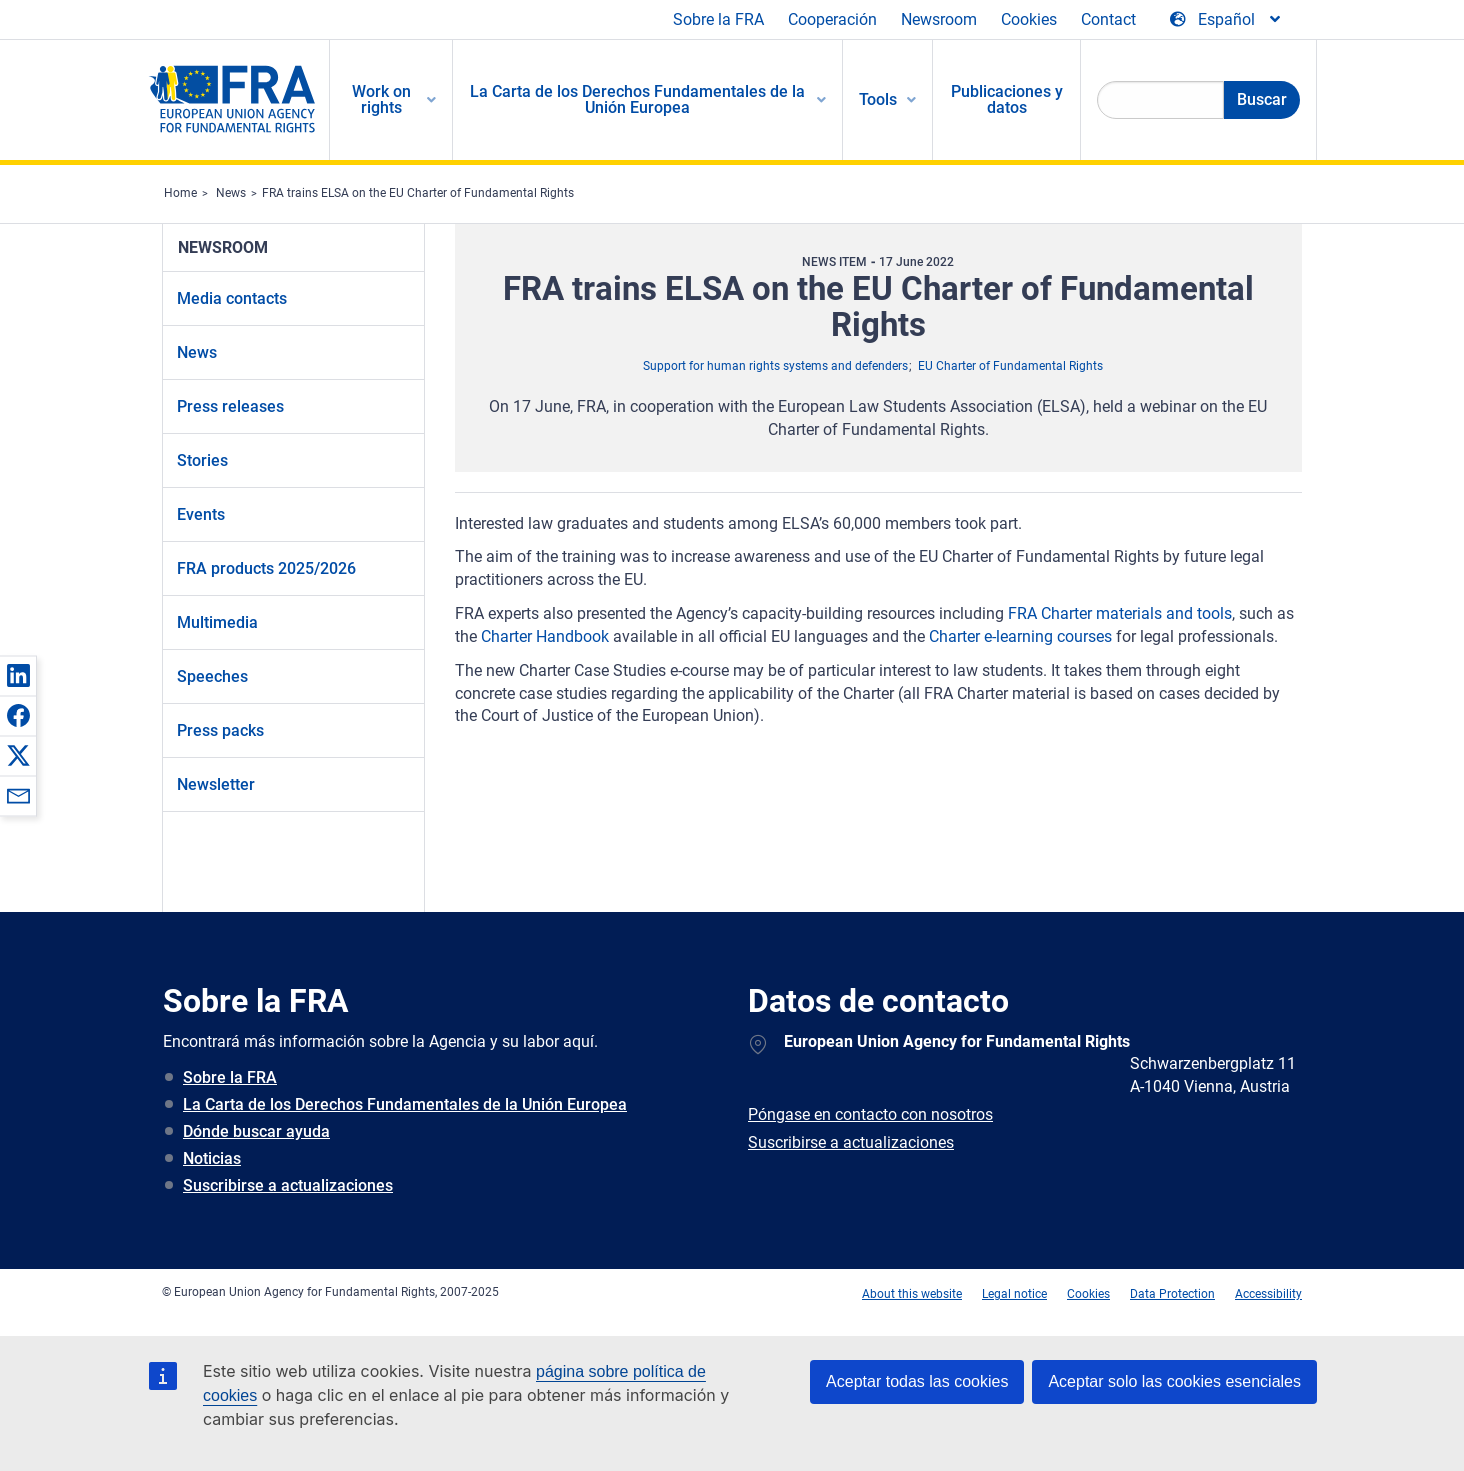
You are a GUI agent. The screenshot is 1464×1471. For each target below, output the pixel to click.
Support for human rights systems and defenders (775, 366)
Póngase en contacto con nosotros (870, 1114)
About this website (912, 1294)
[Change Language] (1226, 20)
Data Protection (1172, 1294)
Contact (1108, 19)
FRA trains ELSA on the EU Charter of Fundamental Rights (418, 193)
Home (180, 193)
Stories (202, 460)
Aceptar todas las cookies (917, 1381)
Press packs (220, 730)
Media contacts (232, 298)
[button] (18, 675)
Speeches (212, 676)
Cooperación (832, 19)
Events (201, 514)
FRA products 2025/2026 (266, 568)
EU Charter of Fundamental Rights (1010, 366)
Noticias (212, 1158)
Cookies (1029, 19)
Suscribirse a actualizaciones (288, 1185)
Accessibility (1268, 1294)
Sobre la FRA (718, 19)
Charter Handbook (545, 636)
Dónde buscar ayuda (256, 1131)
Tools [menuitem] (878, 99)
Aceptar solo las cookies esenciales (1174, 1381)
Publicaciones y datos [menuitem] (1007, 99)
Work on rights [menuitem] (381, 99)
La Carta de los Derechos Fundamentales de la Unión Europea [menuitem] (637, 99)
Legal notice (1014, 1294)
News (231, 193)
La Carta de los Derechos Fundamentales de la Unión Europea (405, 1104)
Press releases (230, 406)
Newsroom (939, 19)
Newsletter (216, 784)
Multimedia (217, 622)
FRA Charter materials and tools (1120, 613)
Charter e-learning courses (1020, 636)
